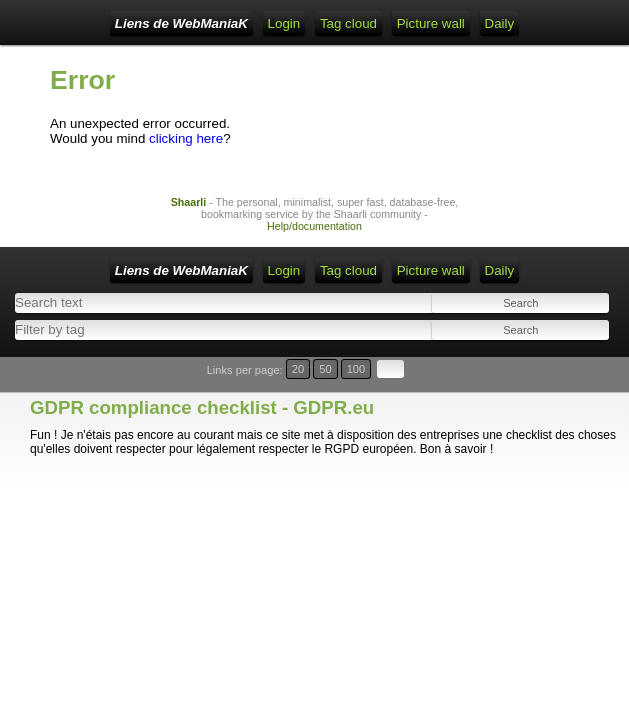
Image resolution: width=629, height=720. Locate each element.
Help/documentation (314, 226)
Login (284, 23)
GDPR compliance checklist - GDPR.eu (202, 407)
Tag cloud (348, 23)
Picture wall (431, 23)
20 (298, 369)
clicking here (186, 138)
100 (356, 369)
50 (325, 369)
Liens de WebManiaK (181, 23)
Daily (500, 23)
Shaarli (189, 202)
